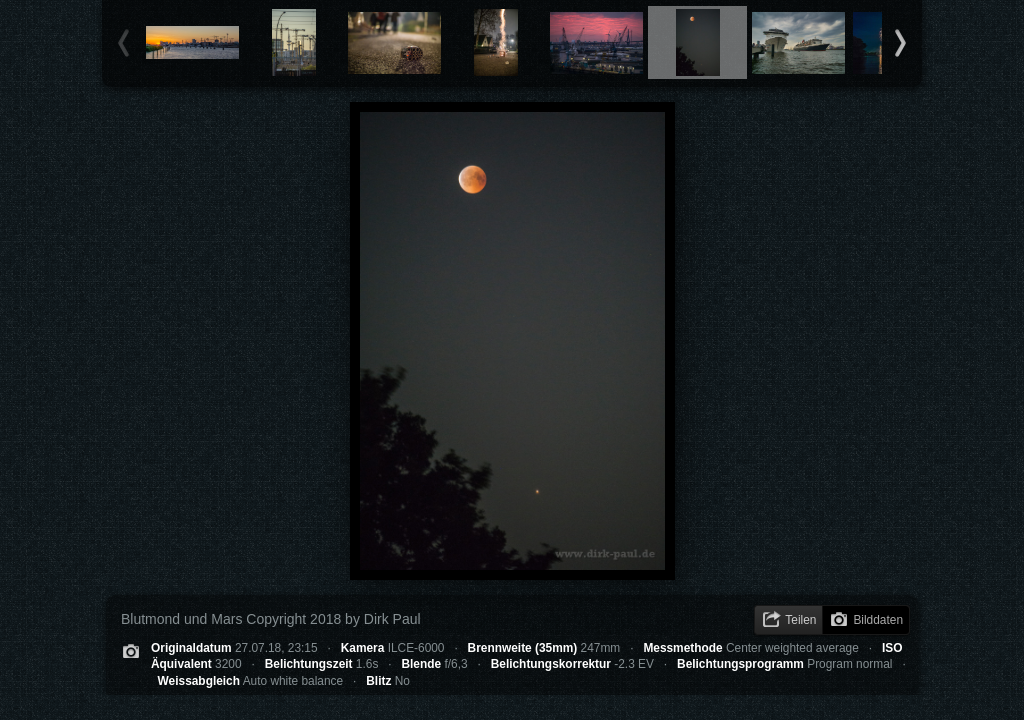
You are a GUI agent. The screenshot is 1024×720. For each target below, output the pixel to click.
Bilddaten (878, 620)
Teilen (800, 620)
